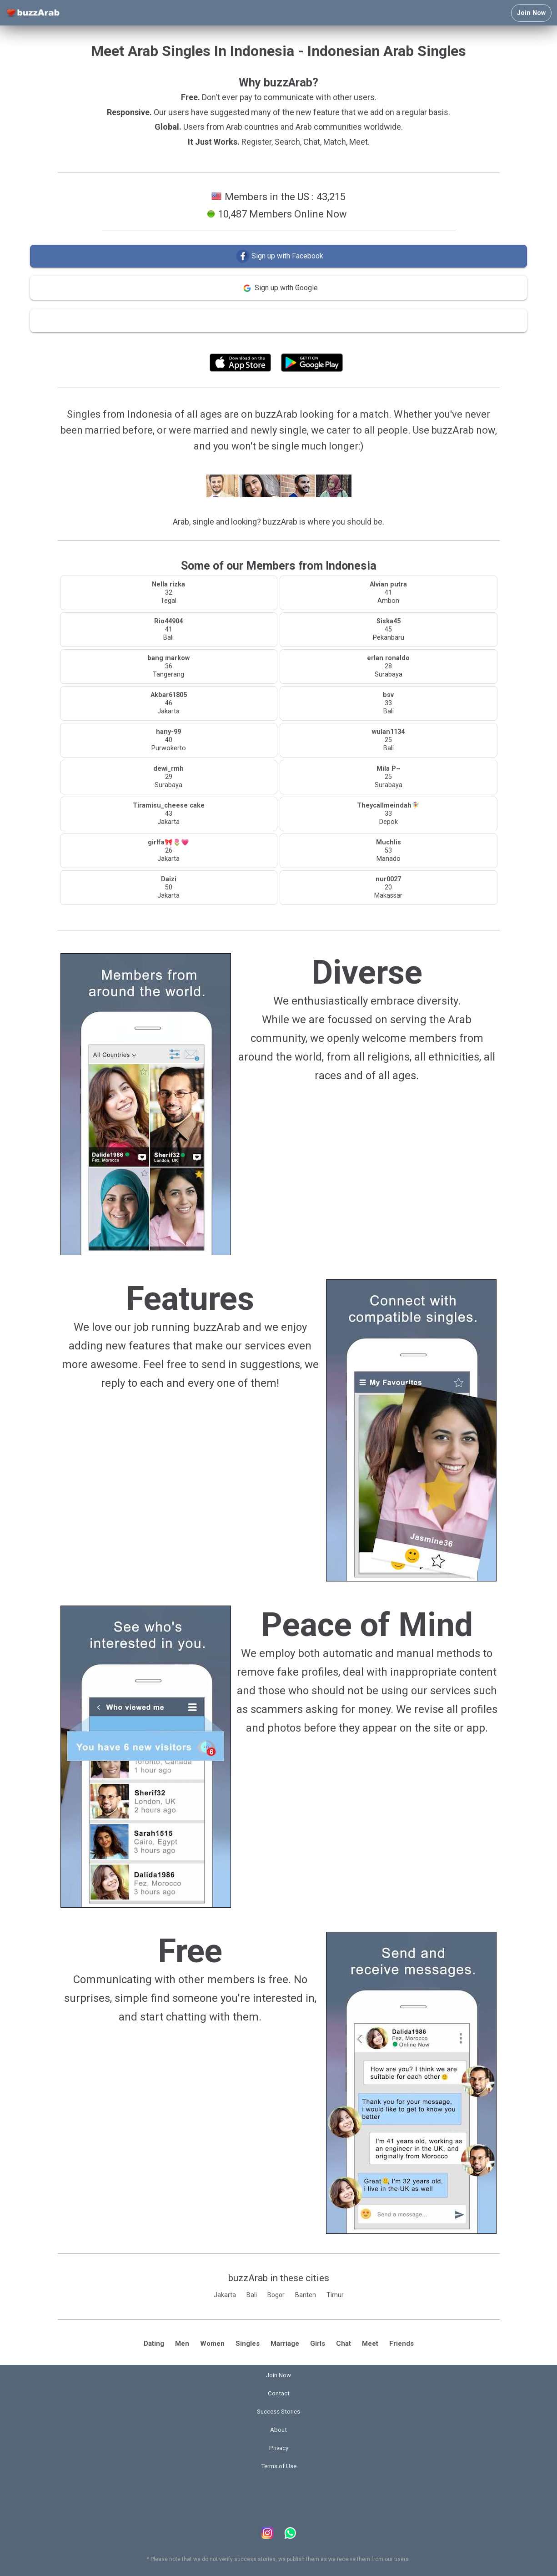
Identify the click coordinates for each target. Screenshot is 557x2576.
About (278, 2429)
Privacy (278, 2448)
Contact (279, 2393)
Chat (343, 2343)
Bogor (276, 2294)
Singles (248, 2343)
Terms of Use (303, 342)
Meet (370, 2343)
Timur (335, 2294)
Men (182, 2343)
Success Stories (278, 2411)
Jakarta (225, 2294)
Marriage (285, 2343)
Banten (305, 2294)
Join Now (531, 13)
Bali (251, 2294)
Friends (401, 2343)
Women (212, 2343)
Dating (154, 2343)
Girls (317, 2343)
